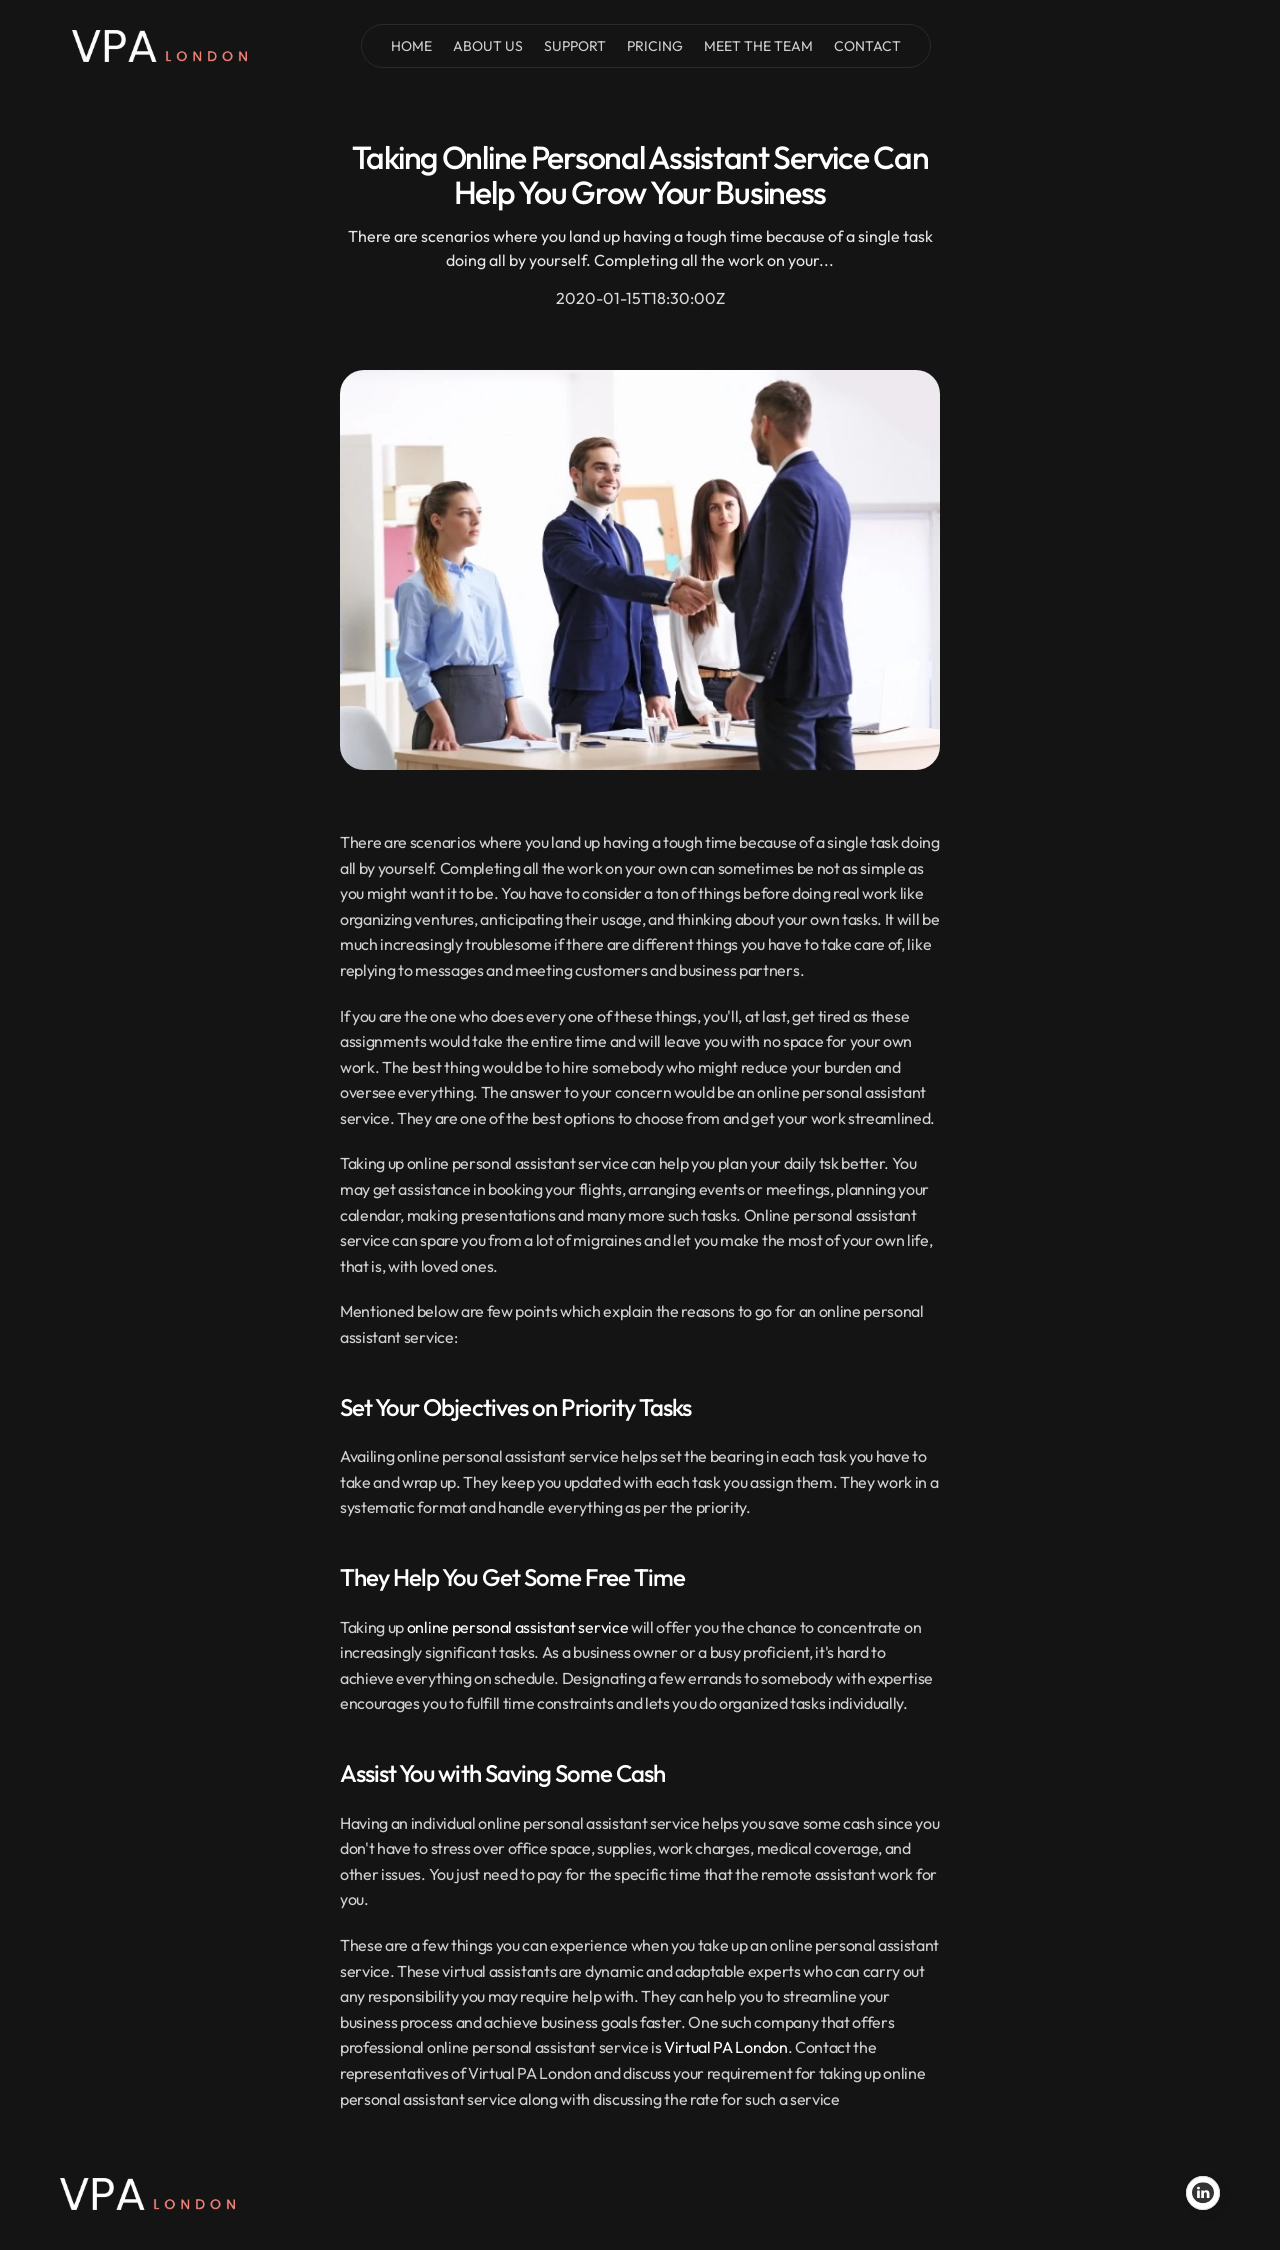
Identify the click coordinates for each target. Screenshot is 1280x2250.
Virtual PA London (726, 2047)
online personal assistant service (517, 1627)
